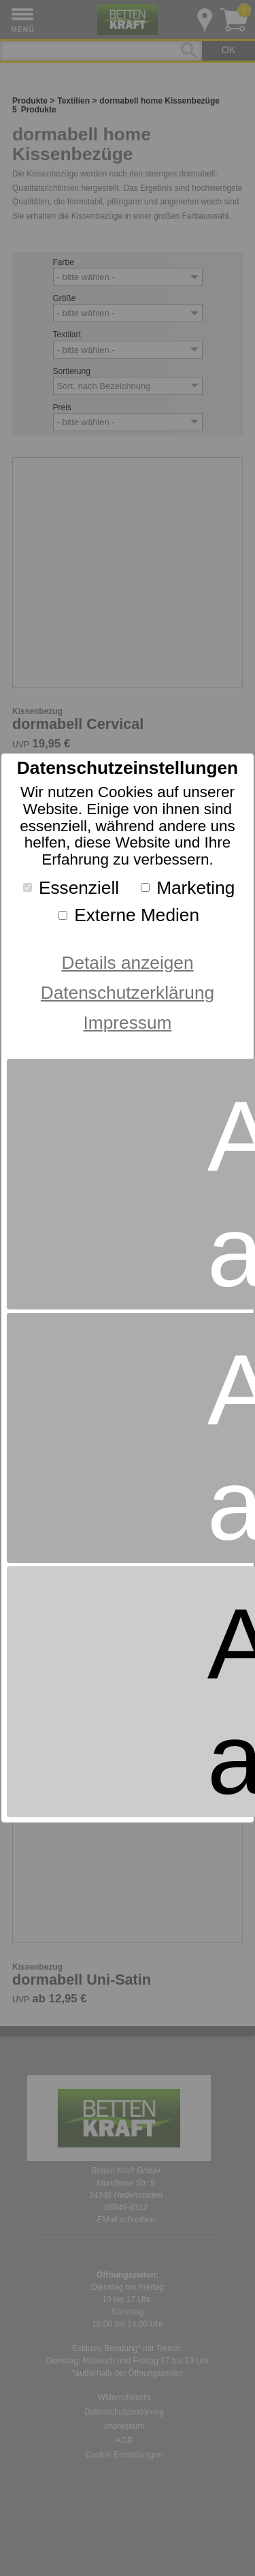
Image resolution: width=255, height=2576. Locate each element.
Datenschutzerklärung (127, 992)
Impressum (128, 1022)
